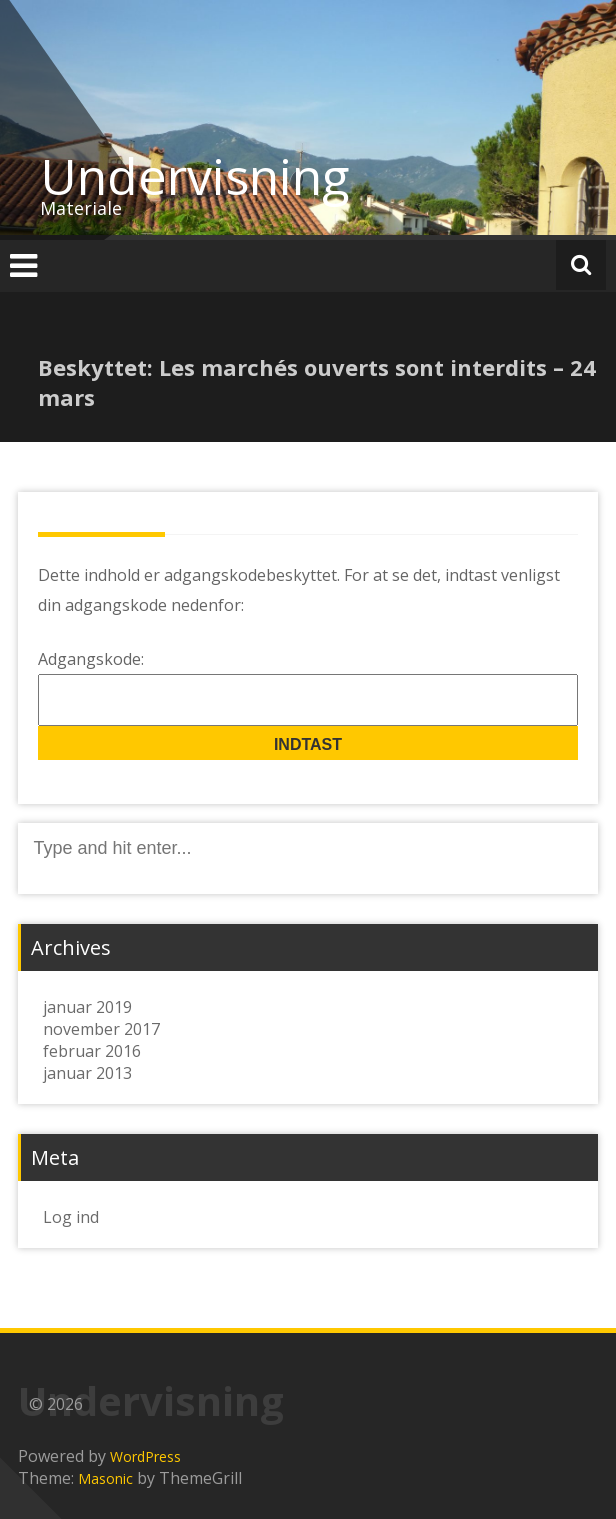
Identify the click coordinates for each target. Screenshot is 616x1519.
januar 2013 (87, 1073)
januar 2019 (87, 1007)
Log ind (71, 1217)
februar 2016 (92, 1051)
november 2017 (101, 1029)
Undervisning (195, 176)
